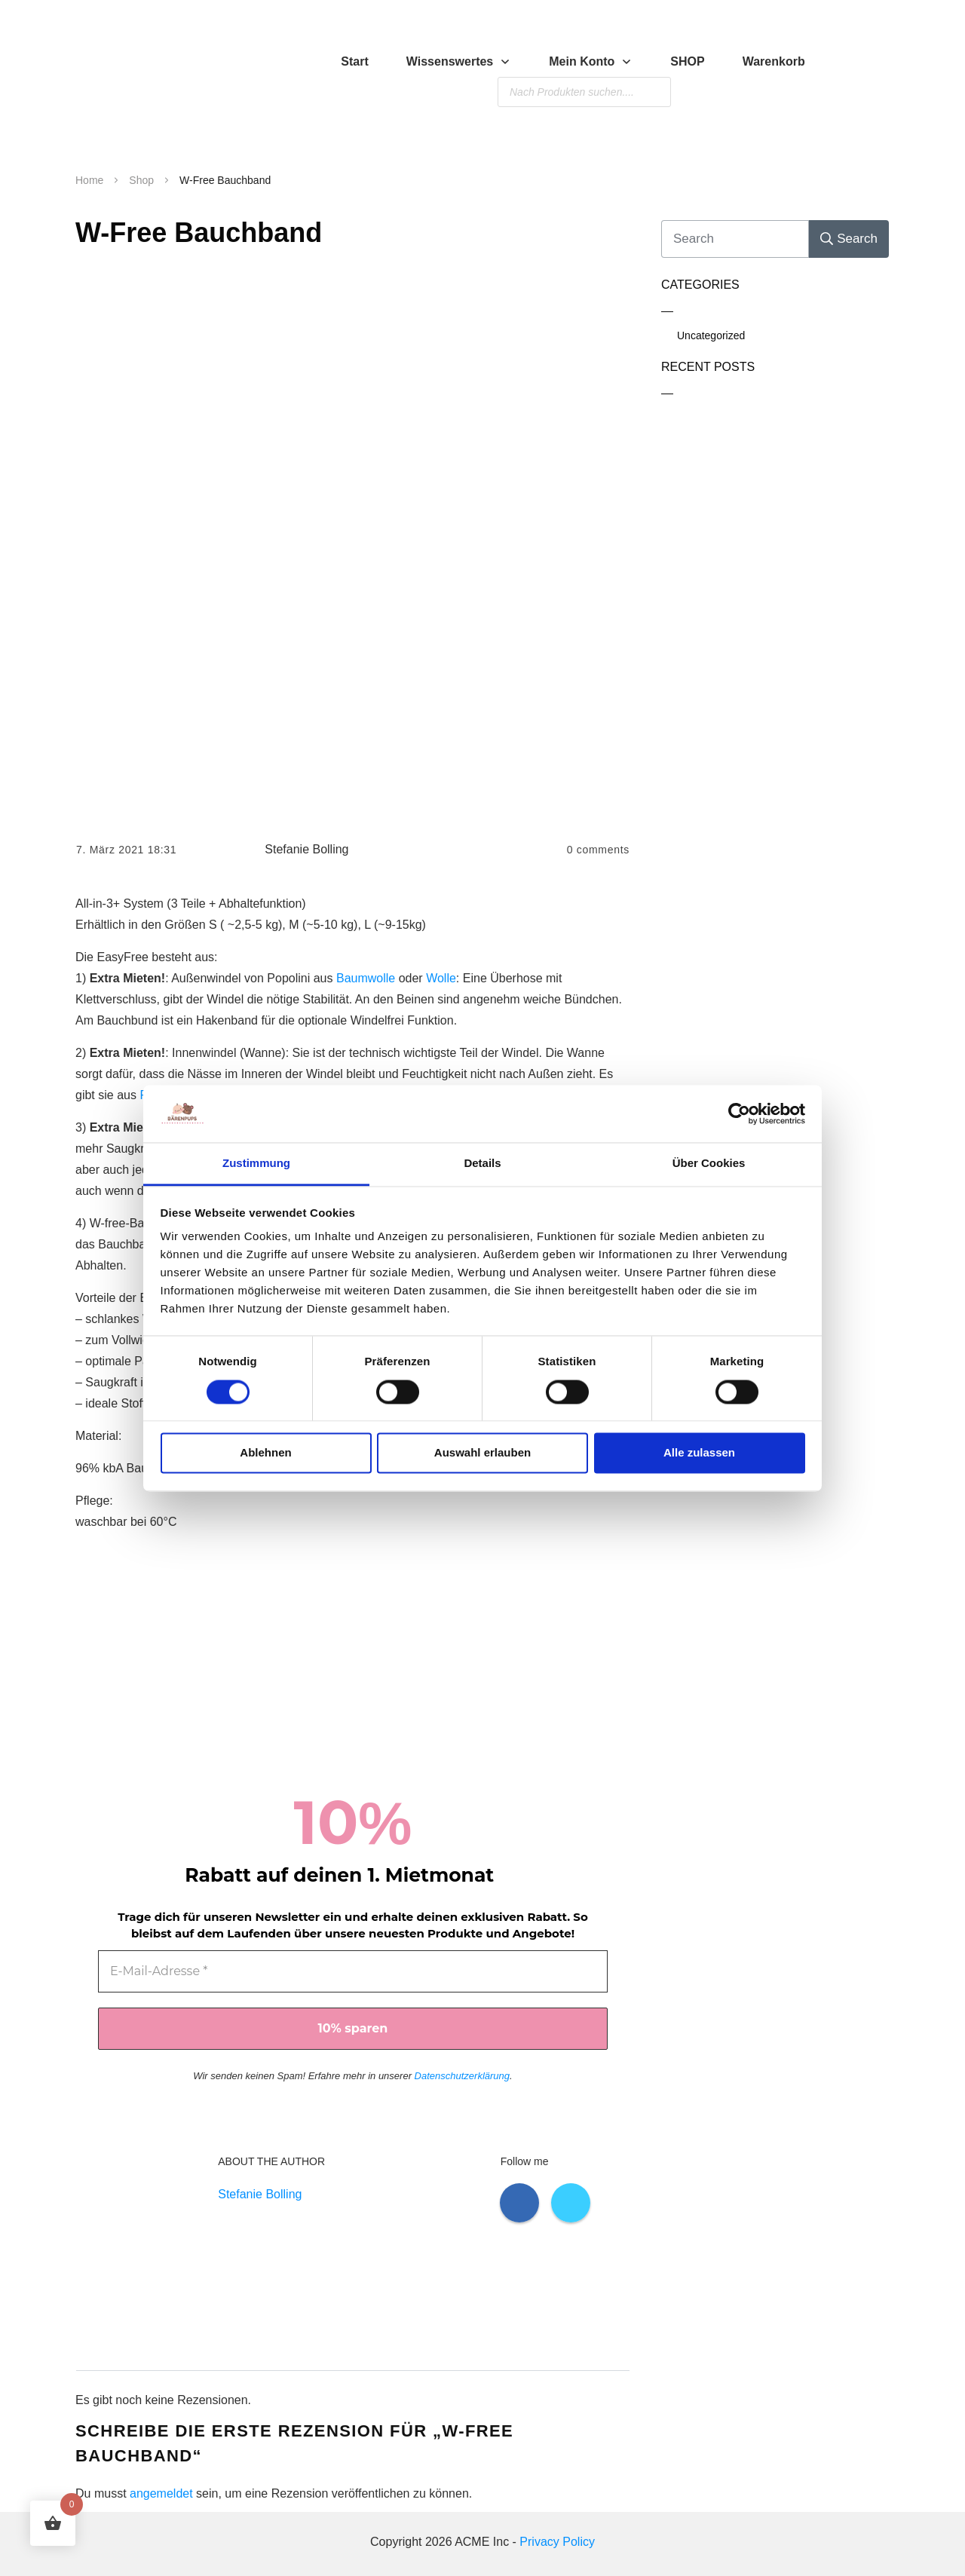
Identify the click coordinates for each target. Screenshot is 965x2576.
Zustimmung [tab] (256, 1163)
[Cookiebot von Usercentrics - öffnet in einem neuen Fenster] (739, 1113)
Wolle (441, 978)
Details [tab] (482, 1163)
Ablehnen (265, 1453)
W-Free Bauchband (198, 232)
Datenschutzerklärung (462, 2075)
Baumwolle (365, 978)
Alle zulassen (699, 1453)
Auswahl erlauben (482, 1453)
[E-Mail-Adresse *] (353, 1971)
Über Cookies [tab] (709, 1163)
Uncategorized (711, 335)
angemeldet (161, 2493)
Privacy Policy (557, 2541)
